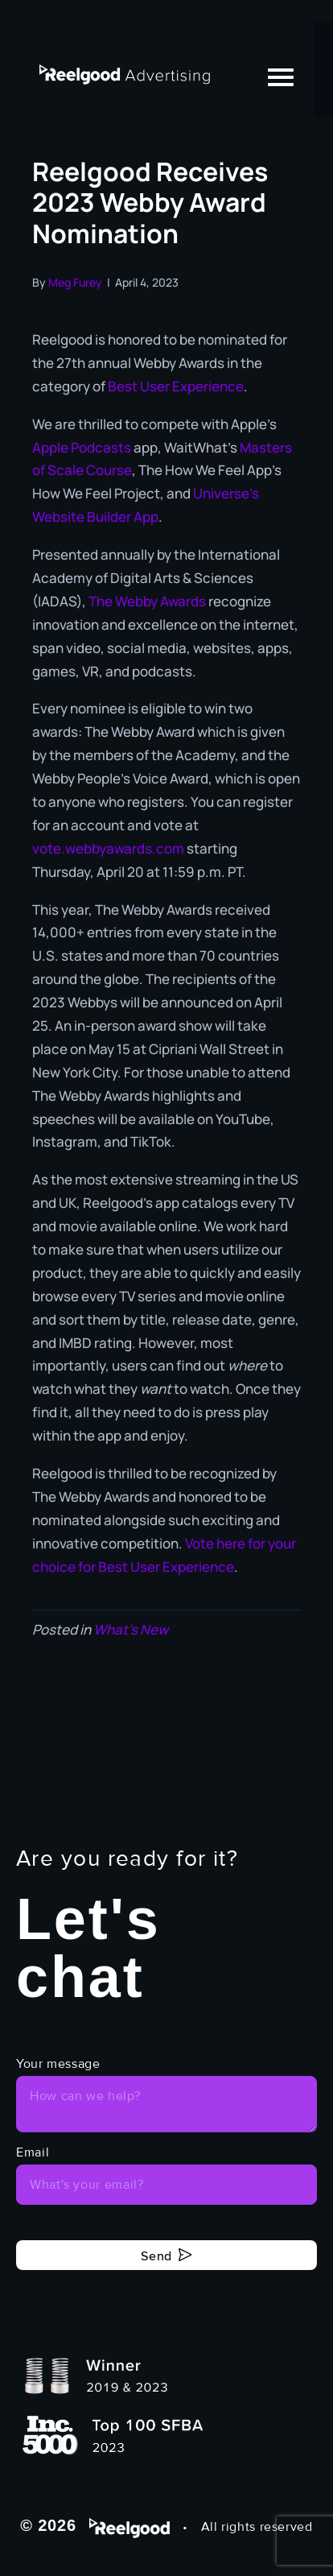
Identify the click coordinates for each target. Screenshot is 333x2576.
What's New (130, 1629)
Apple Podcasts (81, 447)
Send (156, 2255)
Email (32, 2152)
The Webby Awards (147, 601)
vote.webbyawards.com (108, 848)
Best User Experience (174, 386)
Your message (58, 2064)
